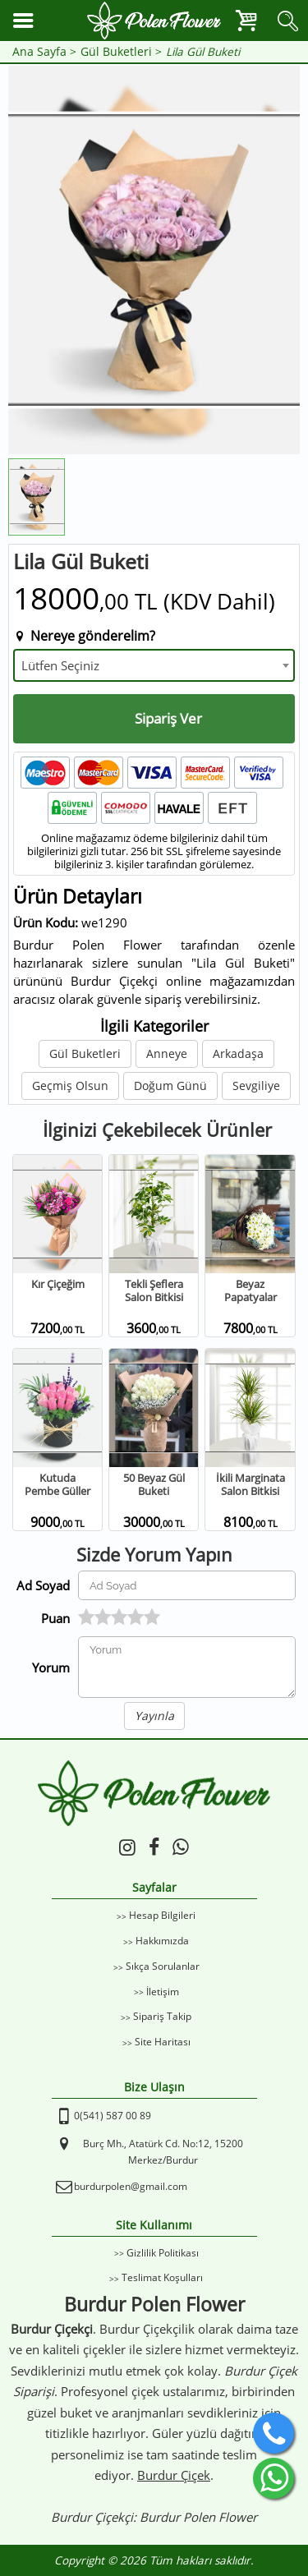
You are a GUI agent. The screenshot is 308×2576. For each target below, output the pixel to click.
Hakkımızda (162, 1941)
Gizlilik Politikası (162, 2253)
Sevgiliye (256, 1085)
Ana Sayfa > (44, 52)
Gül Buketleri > (121, 52)
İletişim (162, 1992)
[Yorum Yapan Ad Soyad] (187, 1585)
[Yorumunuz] (187, 1667)
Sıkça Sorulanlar (163, 1966)
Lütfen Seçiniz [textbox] (60, 665)
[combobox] (154, 665)
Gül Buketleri (85, 1053)
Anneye (166, 1053)
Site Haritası (163, 2042)
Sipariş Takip (162, 2016)
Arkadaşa (238, 1053)
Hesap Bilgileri (162, 1915)
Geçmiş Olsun (70, 1085)
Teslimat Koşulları (162, 2277)
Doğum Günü (170, 1085)
